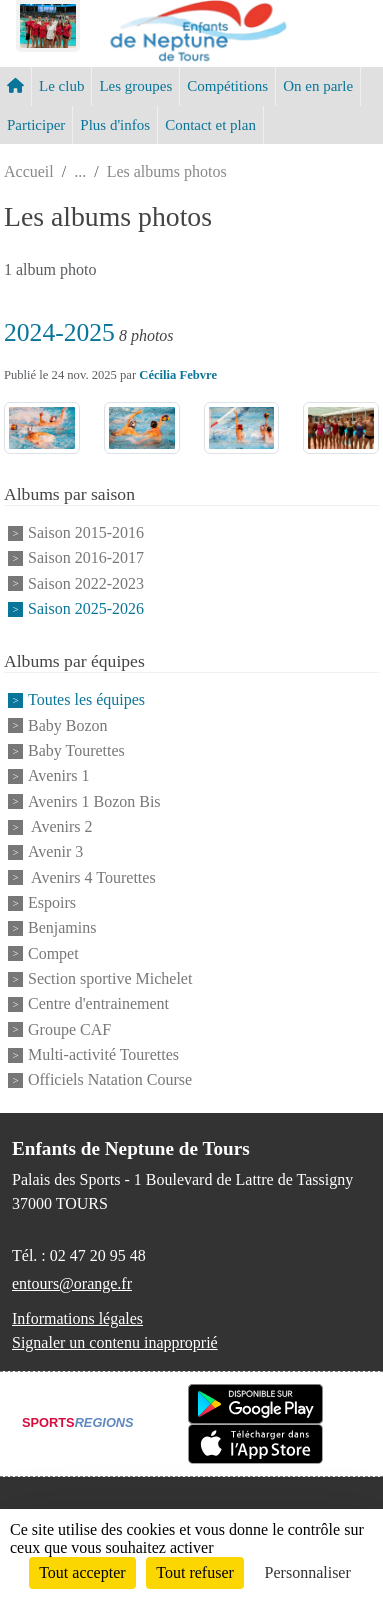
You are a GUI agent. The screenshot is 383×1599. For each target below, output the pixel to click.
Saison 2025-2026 (86, 608)
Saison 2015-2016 (86, 532)
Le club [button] (61, 86)
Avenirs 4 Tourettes (92, 877)
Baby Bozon (68, 725)
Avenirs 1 (58, 776)
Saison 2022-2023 (86, 583)
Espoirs (52, 902)
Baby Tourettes (76, 750)
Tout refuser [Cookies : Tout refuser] (195, 1572)
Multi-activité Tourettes (103, 1054)
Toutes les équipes (86, 700)
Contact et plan (210, 125)
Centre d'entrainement (98, 1004)
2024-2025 (59, 332)
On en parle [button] (318, 86)
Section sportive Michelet (110, 978)
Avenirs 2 (60, 826)
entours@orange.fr (72, 1283)
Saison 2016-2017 (86, 558)
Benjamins (62, 928)
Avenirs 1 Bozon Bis (94, 801)
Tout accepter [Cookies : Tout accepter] (82, 1572)
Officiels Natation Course (110, 1080)
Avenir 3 (55, 852)
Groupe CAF (69, 1029)
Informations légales (77, 1318)
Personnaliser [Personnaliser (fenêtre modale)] (308, 1572)
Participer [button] (36, 125)
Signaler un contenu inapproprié (115, 1342)
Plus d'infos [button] (115, 125)
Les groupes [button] (135, 86)
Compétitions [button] (227, 86)
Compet (53, 953)
